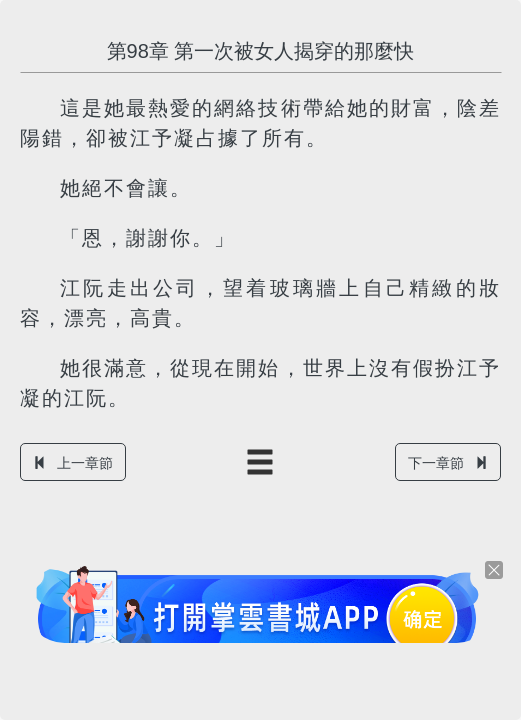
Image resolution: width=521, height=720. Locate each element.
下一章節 (448, 463)
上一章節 (73, 463)
